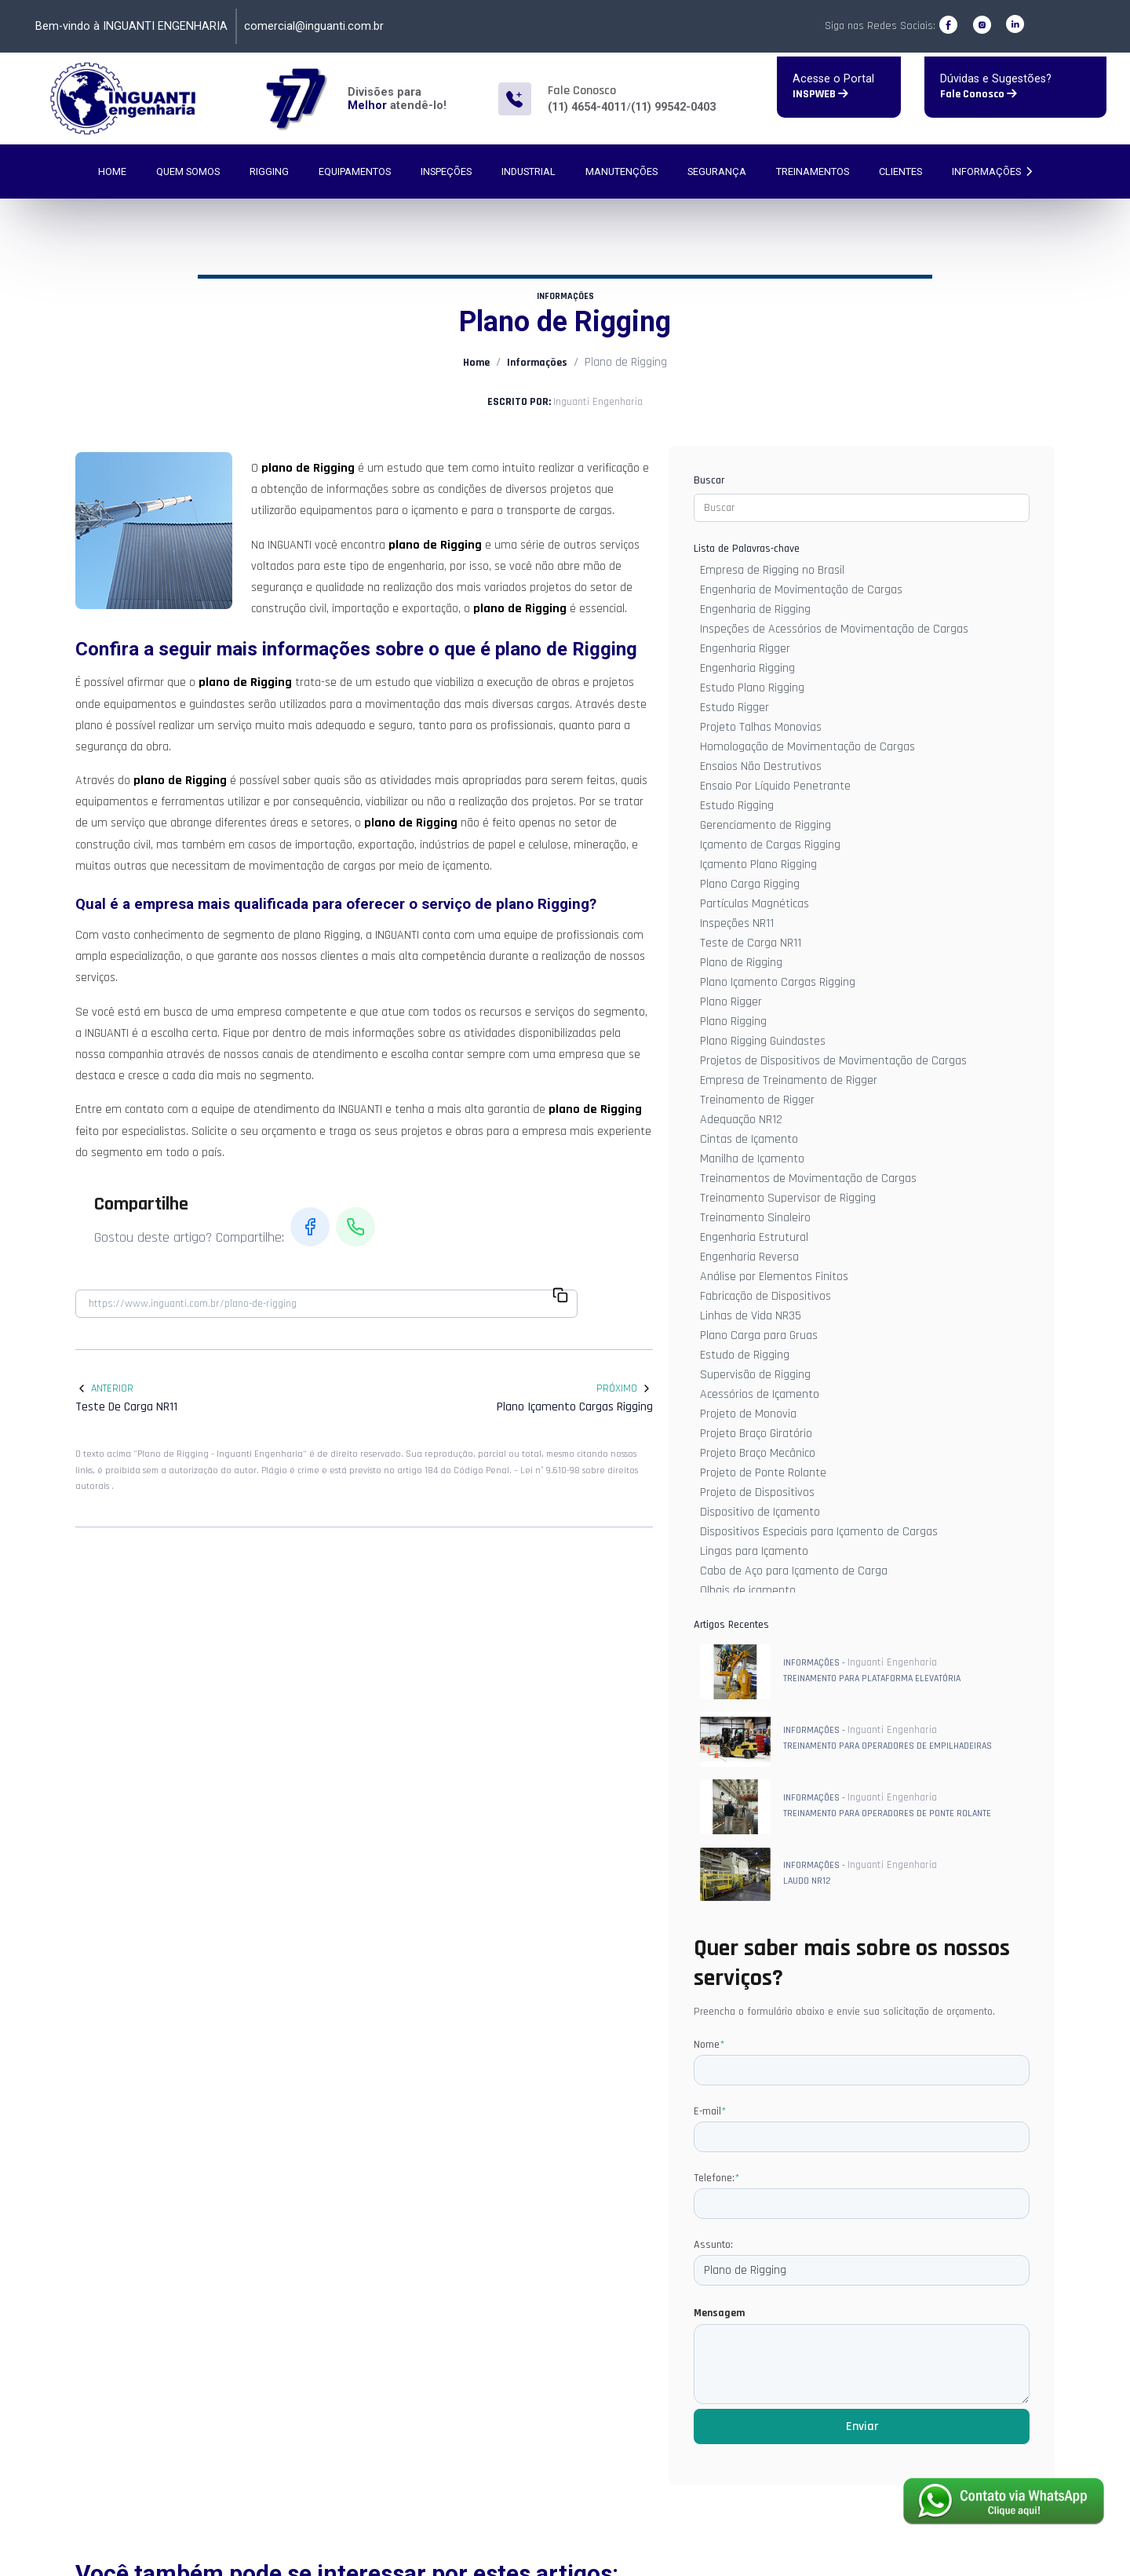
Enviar (862, 2426)
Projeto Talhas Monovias (761, 727)
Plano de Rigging (741, 962)
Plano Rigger (731, 1002)
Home (112, 171)
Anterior (104, 1388)
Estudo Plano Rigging (752, 688)
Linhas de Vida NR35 (750, 1316)
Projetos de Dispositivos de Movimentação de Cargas (833, 1061)
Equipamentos (355, 171)
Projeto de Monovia (748, 1414)
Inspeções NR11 (737, 923)
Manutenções (621, 171)
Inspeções (446, 171)
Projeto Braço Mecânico (757, 1453)
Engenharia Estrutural (754, 1237)
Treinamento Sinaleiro (755, 1218)
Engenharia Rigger (745, 648)
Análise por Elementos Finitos (774, 1276)
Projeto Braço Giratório (756, 1433)
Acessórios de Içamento (759, 1394)
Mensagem (719, 2313)
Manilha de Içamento (752, 1159)
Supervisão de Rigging (755, 1374)
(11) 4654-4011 (587, 107)
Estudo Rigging (737, 805)
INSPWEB (820, 94)
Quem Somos (188, 171)
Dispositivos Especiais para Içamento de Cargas (819, 1531)
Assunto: (713, 2245)
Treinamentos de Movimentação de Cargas (808, 1178)
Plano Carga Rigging (750, 884)
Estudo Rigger (734, 707)
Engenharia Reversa (749, 1257)
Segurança (716, 171)
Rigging (269, 171)
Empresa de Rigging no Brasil (772, 570)
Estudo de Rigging (744, 1355)
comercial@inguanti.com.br (314, 26)
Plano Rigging (733, 1021)
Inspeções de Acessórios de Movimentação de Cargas (834, 629)
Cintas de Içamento (749, 1139)
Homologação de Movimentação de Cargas (807, 747)
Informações (992, 171)
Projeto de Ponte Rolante (763, 1473)
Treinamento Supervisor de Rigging (788, 1198)
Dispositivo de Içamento (760, 1512)
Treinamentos (812, 171)
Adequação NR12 (741, 1119)
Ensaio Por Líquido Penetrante (775, 786)
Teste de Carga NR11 (750, 943)
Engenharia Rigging (747, 668)
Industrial (528, 171)
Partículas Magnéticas (754, 904)
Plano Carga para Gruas (759, 1335)
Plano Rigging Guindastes (763, 1041)
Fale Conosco (978, 94)
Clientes (900, 171)
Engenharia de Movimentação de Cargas (801, 590)
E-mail (710, 2111)
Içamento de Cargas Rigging (770, 845)
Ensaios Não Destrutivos (761, 766)
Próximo (624, 1388)
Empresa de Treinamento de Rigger (788, 1080)
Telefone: (716, 2178)
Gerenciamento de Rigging (765, 825)
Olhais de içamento (748, 1590)
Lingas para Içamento (754, 1551)
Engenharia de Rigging (755, 609)
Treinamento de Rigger (757, 1100)
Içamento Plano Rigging (758, 864)
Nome (709, 2045)
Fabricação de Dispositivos (765, 1296)
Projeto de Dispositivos (757, 1492)
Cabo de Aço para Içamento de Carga (794, 1571)
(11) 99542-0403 (673, 107)
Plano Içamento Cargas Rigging (777, 982)
